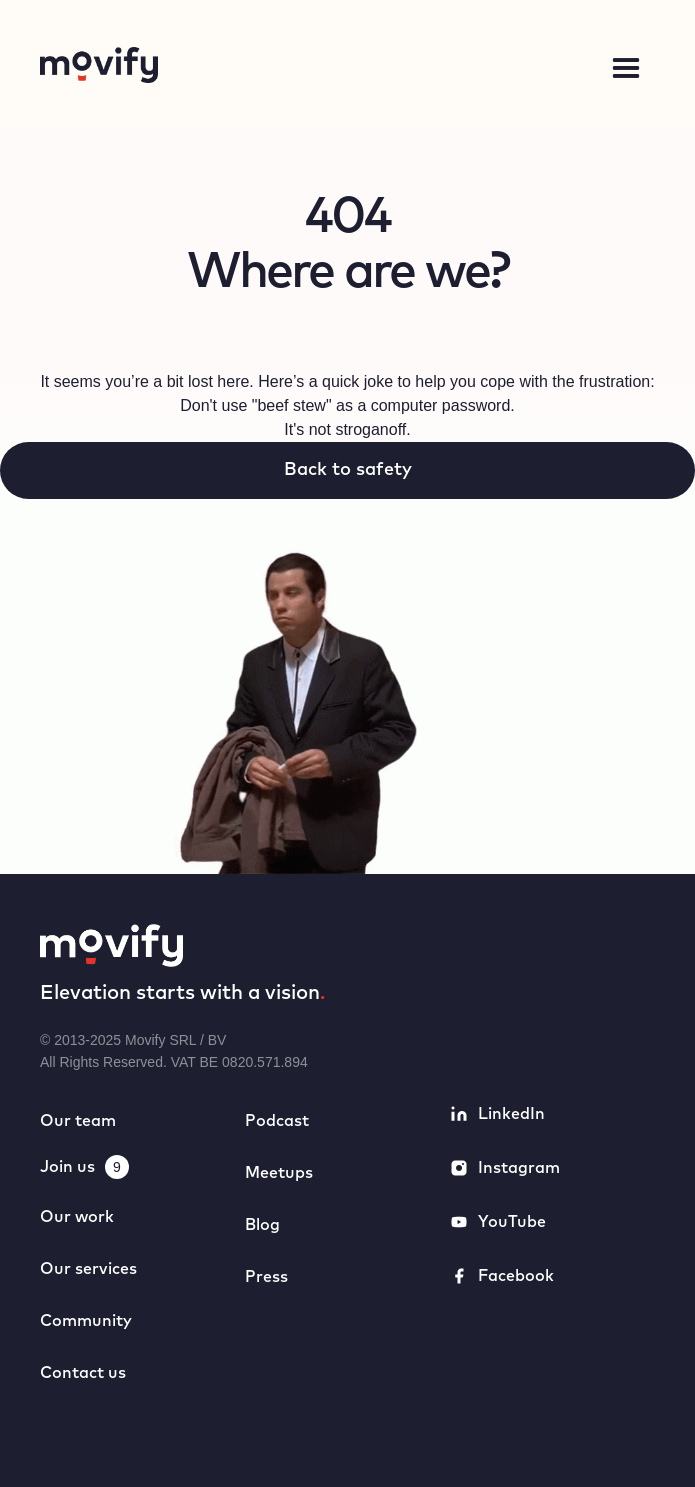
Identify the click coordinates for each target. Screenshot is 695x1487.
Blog (262, 1225)
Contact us (83, 1373)
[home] (231, 65)
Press (266, 1277)
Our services (88, 1269)
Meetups (279, 1173)
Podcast (277, 1121)
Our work (77, 1217)
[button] (626, 69)
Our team (78, 1121)
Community (86, 1321)
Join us (67, 1167)
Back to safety (348, 470)
